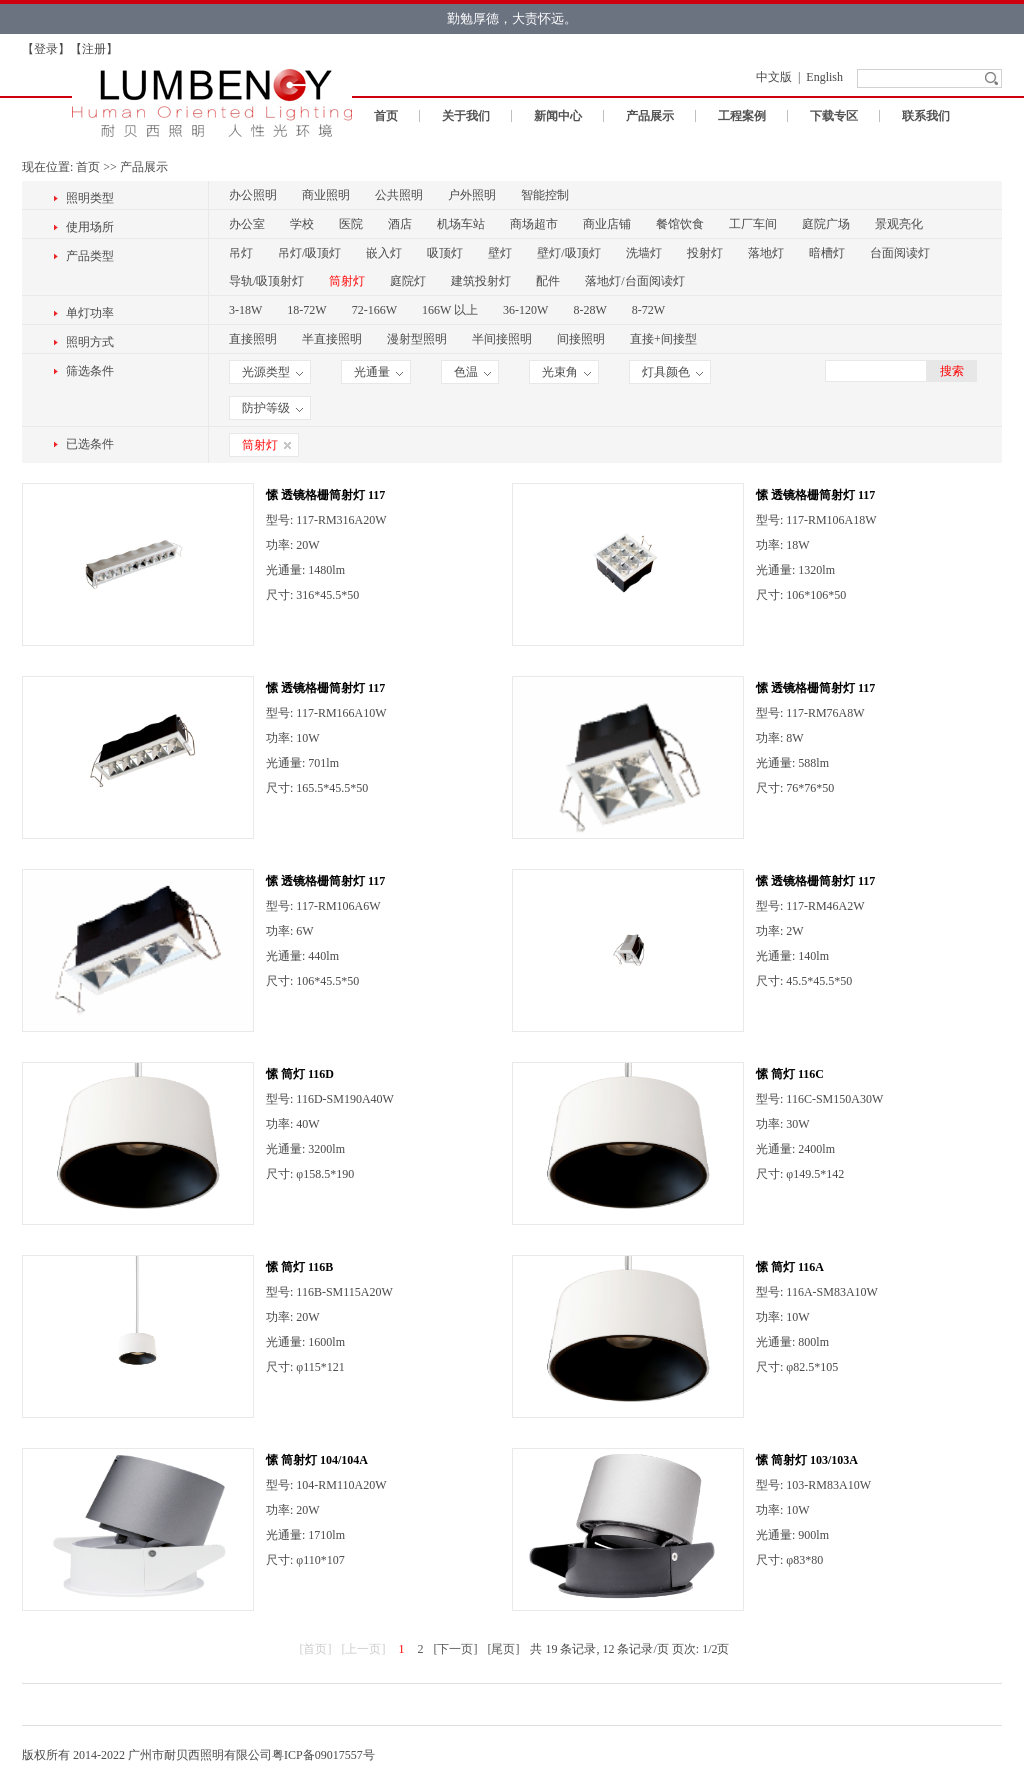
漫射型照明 (417, 339)
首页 (386, 116)
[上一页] (363, 1649)
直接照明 (253, 339)
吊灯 (241, 253)
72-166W (374, 310)
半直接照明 (332, 339)
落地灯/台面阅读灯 (634, 281)
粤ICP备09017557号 (323, 1755)
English (824, 77)
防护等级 (272, 408)
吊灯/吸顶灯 (309, 253)
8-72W (648, 310)
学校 (302, 224)
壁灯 (500, 253)
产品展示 (650, 116)
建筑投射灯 (481, 281)
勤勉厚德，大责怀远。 (512, 18)
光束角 (566, 372)
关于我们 (466, 116)
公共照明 (399, 195)
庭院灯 (408, 281)
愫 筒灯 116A (790, 1267)
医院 (351, 224)
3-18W (245, 310)
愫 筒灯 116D (300, 1074)
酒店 (400, 224)
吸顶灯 (445, 253)
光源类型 (272, 372)
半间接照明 (502, 339)
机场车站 (461, 224)
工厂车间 (753, 224)
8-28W (589, 310)
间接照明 (581, 339)
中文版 (774, 77)
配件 (548, 281)
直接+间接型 (663, 339)
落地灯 (766, 253)
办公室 (247, 224)
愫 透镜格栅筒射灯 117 (325, 495)
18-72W (306, 310)
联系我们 (926, 116)
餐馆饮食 (680, 224)
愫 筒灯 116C (790, 1074)
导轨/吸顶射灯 (266, 281)
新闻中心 (558, 116)
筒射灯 (347, 281)
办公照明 (253, 195)
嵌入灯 (384, 253)
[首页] (315, 1649)
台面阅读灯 (900, 253)
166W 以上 (450, 310)
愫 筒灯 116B (299, 1267)
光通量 (378, 372)
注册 (94, 49)
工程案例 (742, 116)
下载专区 (834, 116)
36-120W (525, 310)
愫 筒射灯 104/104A (317, 1460)
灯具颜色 (672, 372)
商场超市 (534, 224)
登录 (46, 49)
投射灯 (705, 253)
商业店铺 (607, 224)
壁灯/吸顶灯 (568, 253)
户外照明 (472, 195)
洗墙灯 (644, 253)
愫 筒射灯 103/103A (807, 1460)
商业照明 (326, 195)
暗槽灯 (827, 253)
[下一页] (455, 1649)
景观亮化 (899, 224)
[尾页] (503, 1649)
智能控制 (545, 195)
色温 (472, 372)
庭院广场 (826, 224)
